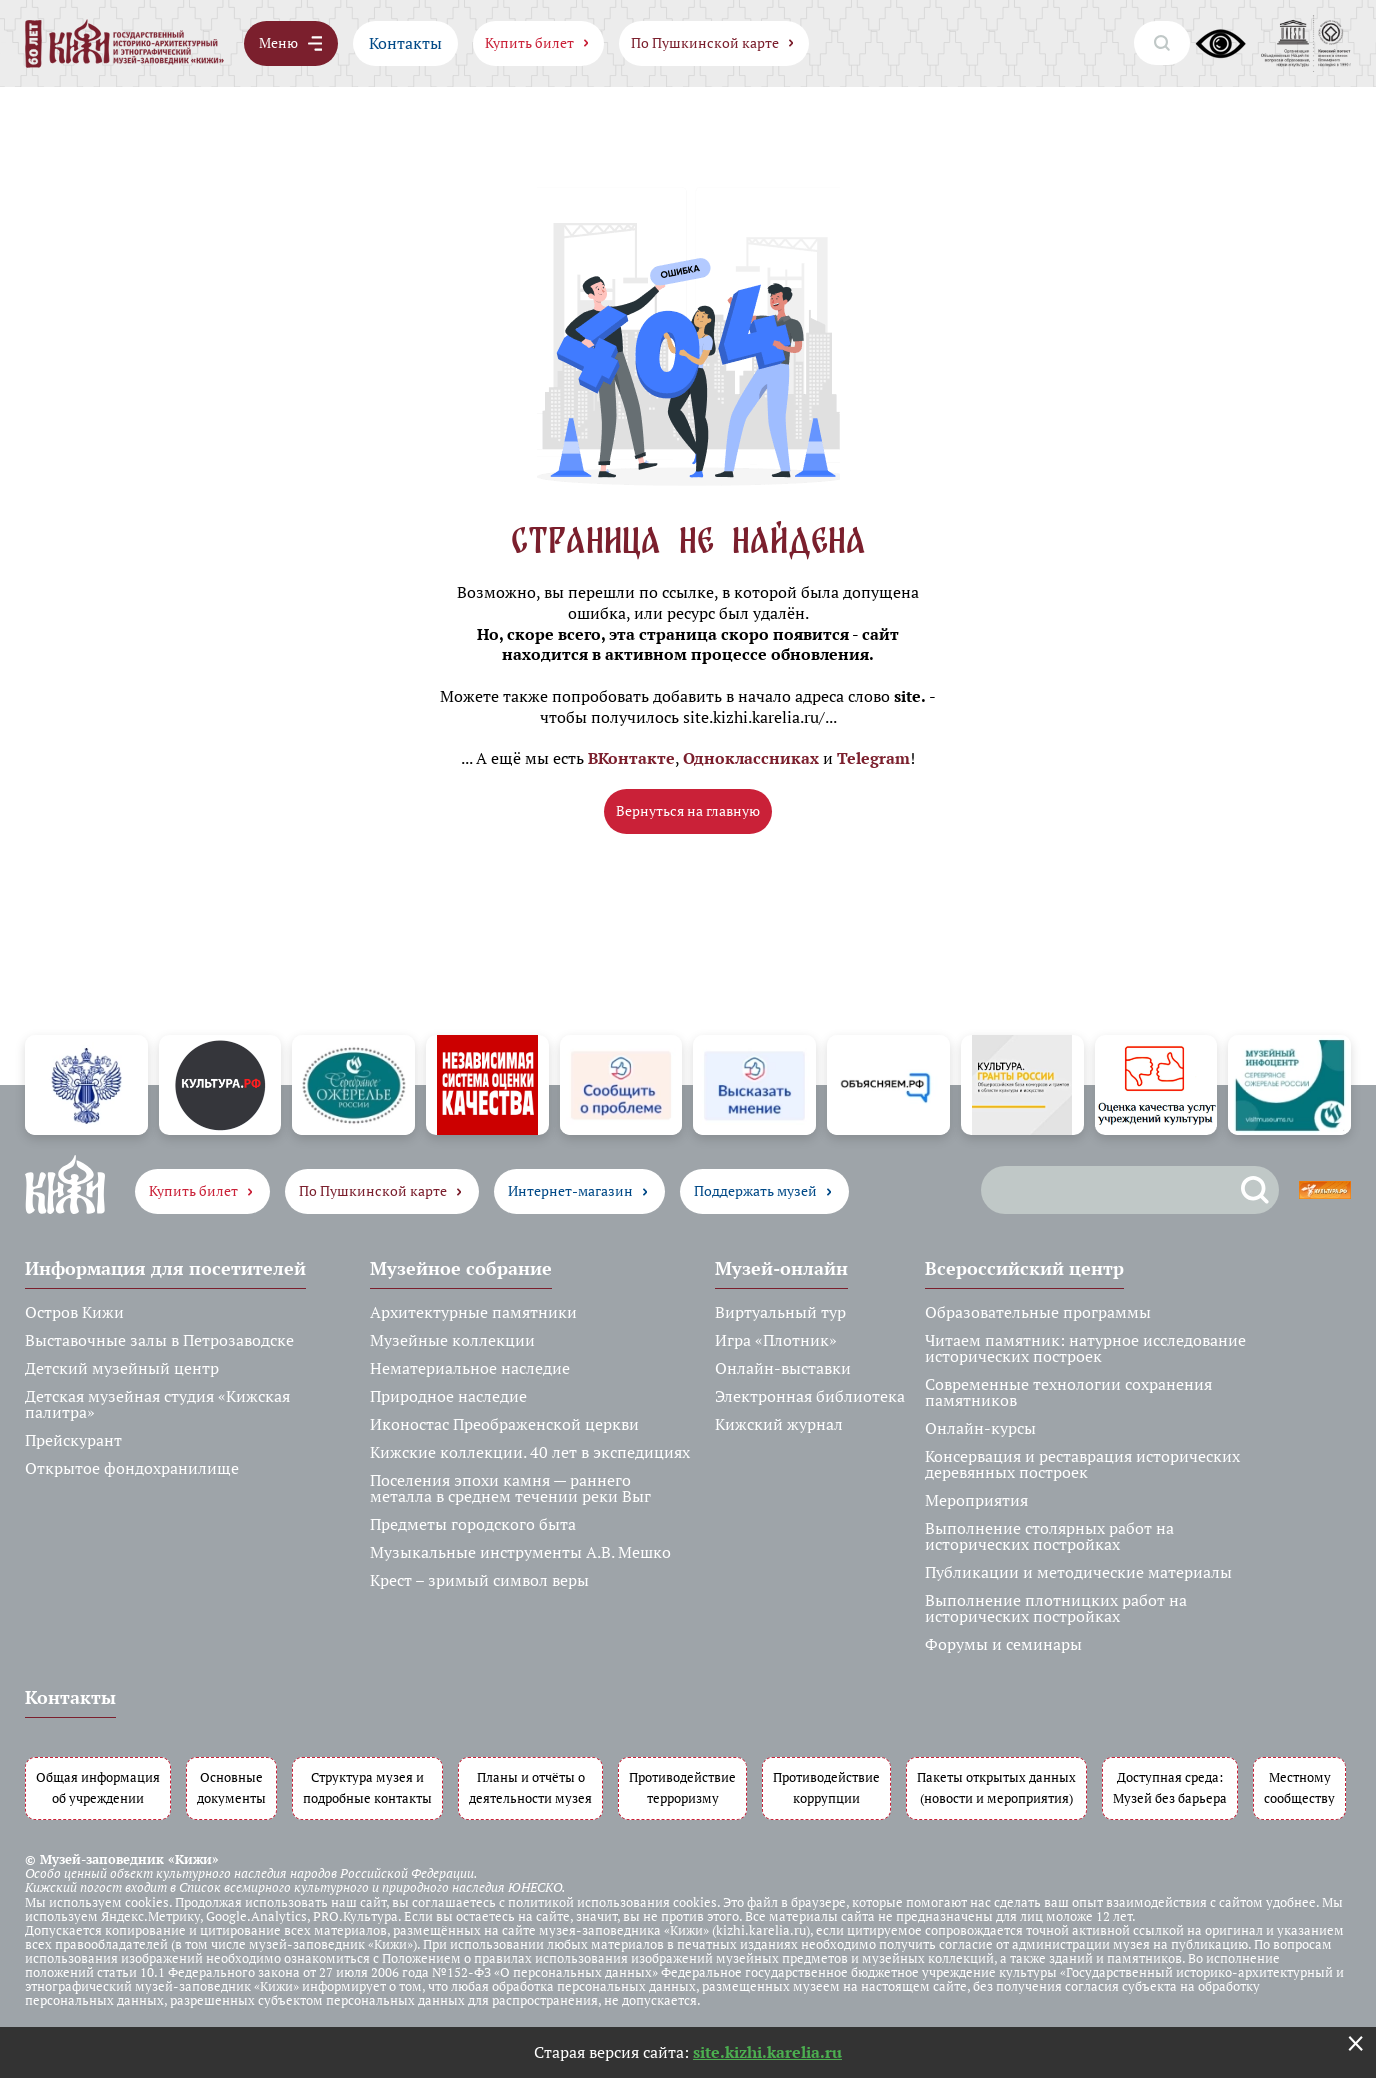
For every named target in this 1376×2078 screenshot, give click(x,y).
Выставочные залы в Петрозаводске (159, 1340)
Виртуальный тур (780, 1312)
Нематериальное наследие (470, 1368)
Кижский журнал (779, 1424)
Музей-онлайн (781, 1268)
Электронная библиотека (810, 1396)
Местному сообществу (1299, 1788)
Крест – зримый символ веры (479, 1580)
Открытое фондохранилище (132, 1468)
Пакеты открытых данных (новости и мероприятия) (996, 1788)
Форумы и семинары (1003, 1644)
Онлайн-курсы (980, 1428)
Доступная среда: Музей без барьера (1170, 1788)
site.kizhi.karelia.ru (767, 2052)
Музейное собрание (461, 1268)
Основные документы (231, 1788)
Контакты (405, 43)
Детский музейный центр (122, 1368)
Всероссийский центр (1024, 1268)
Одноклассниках (751, 758)
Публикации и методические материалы (1078, 1572)
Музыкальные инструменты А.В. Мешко (520, 1552)
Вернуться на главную (688, 810)
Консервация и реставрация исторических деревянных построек (1082, 1464)
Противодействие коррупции (826, 1788)
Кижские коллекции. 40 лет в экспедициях (530, 1452)
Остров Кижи (74, 1312)
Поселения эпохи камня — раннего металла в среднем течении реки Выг (510, 1488)
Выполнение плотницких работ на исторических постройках (1056, 1608)
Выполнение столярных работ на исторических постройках (1049, 1536)
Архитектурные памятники (473, 1312)
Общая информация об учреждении (98, 1788)
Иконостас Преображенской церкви (504, 1424)
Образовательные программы (1038, 1312)
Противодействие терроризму (682, 1788)
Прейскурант (73, 1440)
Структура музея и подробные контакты (367, 1788)
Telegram (873, 758)
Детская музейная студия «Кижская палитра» (157, 1404)
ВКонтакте (631, 758)
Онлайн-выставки (783, 1368)
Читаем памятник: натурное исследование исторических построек (1085, 1348)
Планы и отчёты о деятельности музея (530, 1788)
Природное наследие (448, 1396)
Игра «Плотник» (776, 1340)
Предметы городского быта (473, 1524)
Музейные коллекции (452, 1340)
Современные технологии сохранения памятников (1068, 1392)
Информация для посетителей (165, 1268)
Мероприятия (976, 1500)
